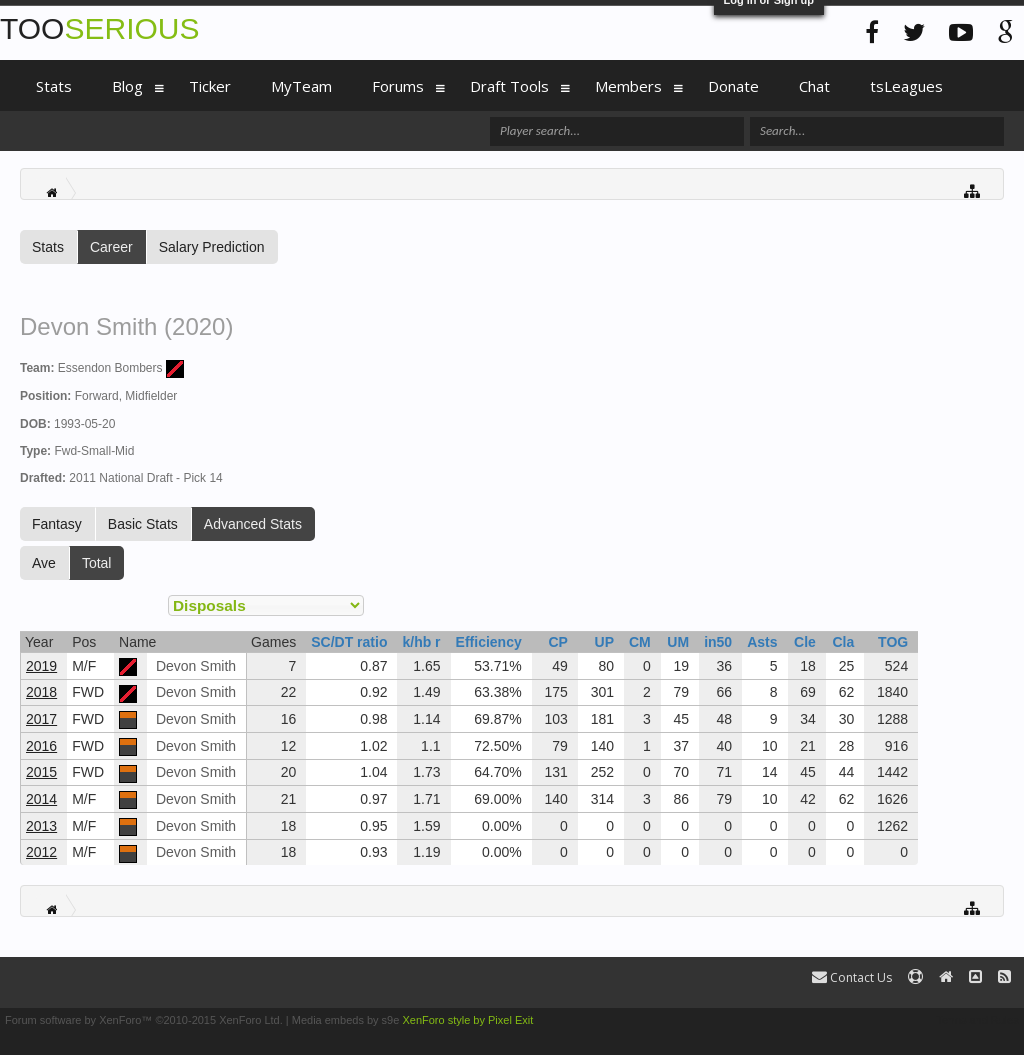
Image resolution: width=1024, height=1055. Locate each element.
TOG (893, 642)
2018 (41, 692)
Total (97, 563)
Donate (733, 86)
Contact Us (852, 977)
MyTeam (301, 86)
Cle (805, 642)
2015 (41, 772)
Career (111, 247)
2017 (41, 719)
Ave (44, 563)
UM (678, 642)
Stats (48, 247)
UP (604, 642)
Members (628, 86)
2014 (41, 799)
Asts (762, 642)
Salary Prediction (212, 247)
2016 (41, 746)
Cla (843, 642)
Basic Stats (143, 524)
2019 (41, 666)
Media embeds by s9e (346, 1020)
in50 (718, 642)
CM (640, 642)
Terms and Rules (977, 1020)
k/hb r (421, 642)
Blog (127, 86)
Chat (814, 86)
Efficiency (489, 642)
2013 (41, 826)
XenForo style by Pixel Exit (467, 1020)
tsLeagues (906, 86)
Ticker (210, 86)
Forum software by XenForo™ (144, 1020)
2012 (41, 852)
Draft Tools (509, 86)
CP (557, 642)
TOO (99, 28)
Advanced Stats (253, 524)
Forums (398, 86)
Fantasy (57, 524)
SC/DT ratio (349, 642)
